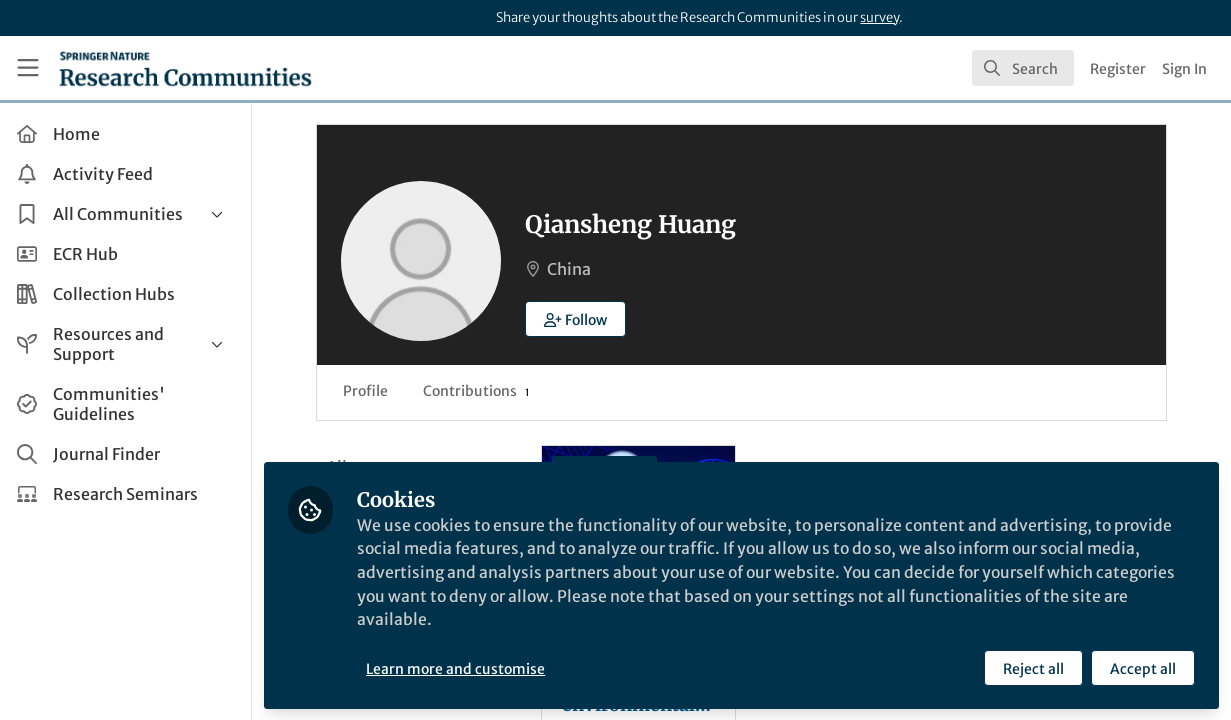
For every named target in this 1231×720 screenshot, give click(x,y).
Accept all (1143, 667)
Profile (369, 391)
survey (879, 17)
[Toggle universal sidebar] (28, 68)
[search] (1023, 68)
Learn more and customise (460, 667)
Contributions (480, 391)
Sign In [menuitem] (1184, 69)
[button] (579, 319)
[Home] (185, 68)
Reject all (1033, 667)
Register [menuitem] (1118, 69)
